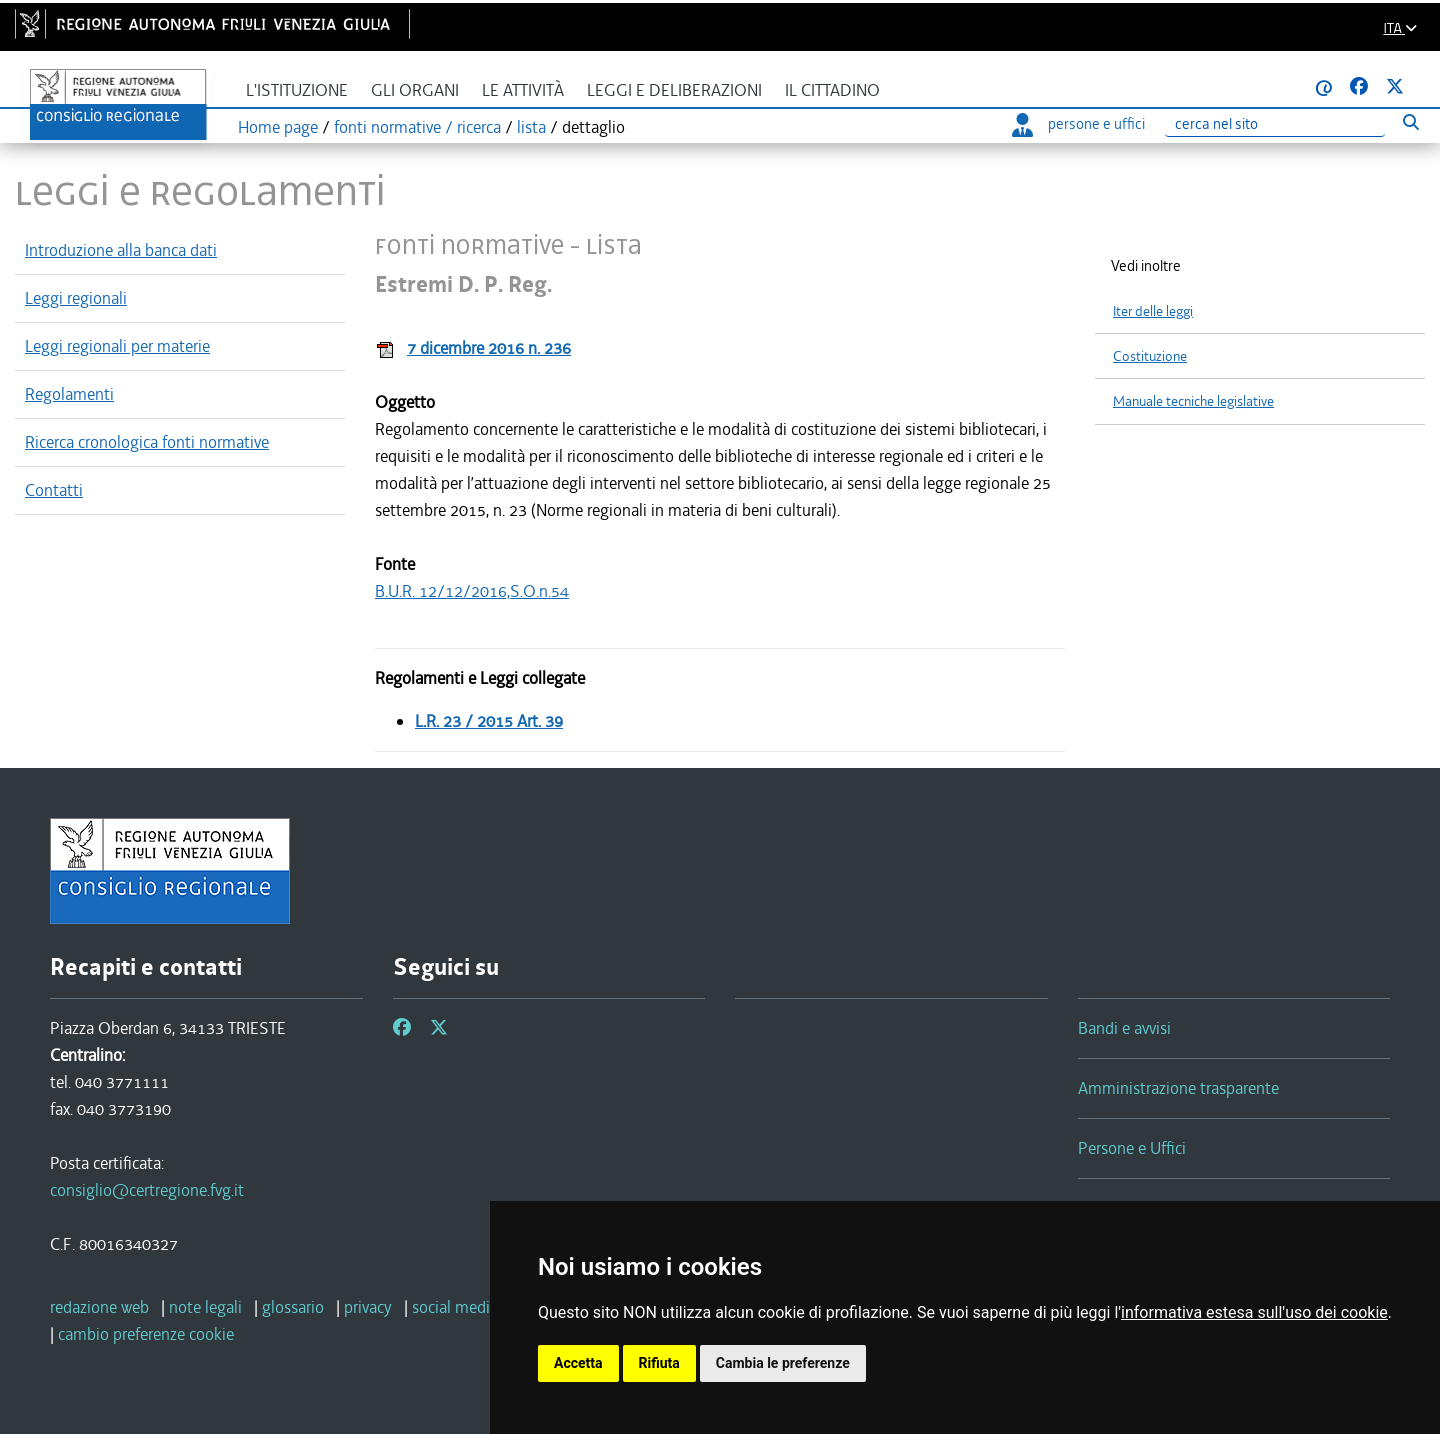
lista (531, 127)
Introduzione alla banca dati (121, 250)
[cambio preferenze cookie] (146, 1334)
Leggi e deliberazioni (674, 90)
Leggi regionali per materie (117, 346)
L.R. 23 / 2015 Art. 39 (489, 721)
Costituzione (1150, 356)
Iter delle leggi (1153, 311)
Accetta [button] (578, 1363)
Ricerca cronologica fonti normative (147, 442)
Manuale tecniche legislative (1193, 401)
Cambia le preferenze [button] (783, 1363)
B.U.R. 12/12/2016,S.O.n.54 (472, 591)
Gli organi (415, 90)
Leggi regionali (76, 298)
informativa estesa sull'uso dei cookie (1254, 1312)
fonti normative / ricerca (417, 127)
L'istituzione (297, 90)
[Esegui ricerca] (1410, 121)
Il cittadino (832, 90)
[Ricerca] (1275, 124)
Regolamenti (69, 394)
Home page (278, 127)
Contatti (54, 490)
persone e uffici (1078, 124)
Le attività (523, 90)
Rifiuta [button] (659, 1363)
